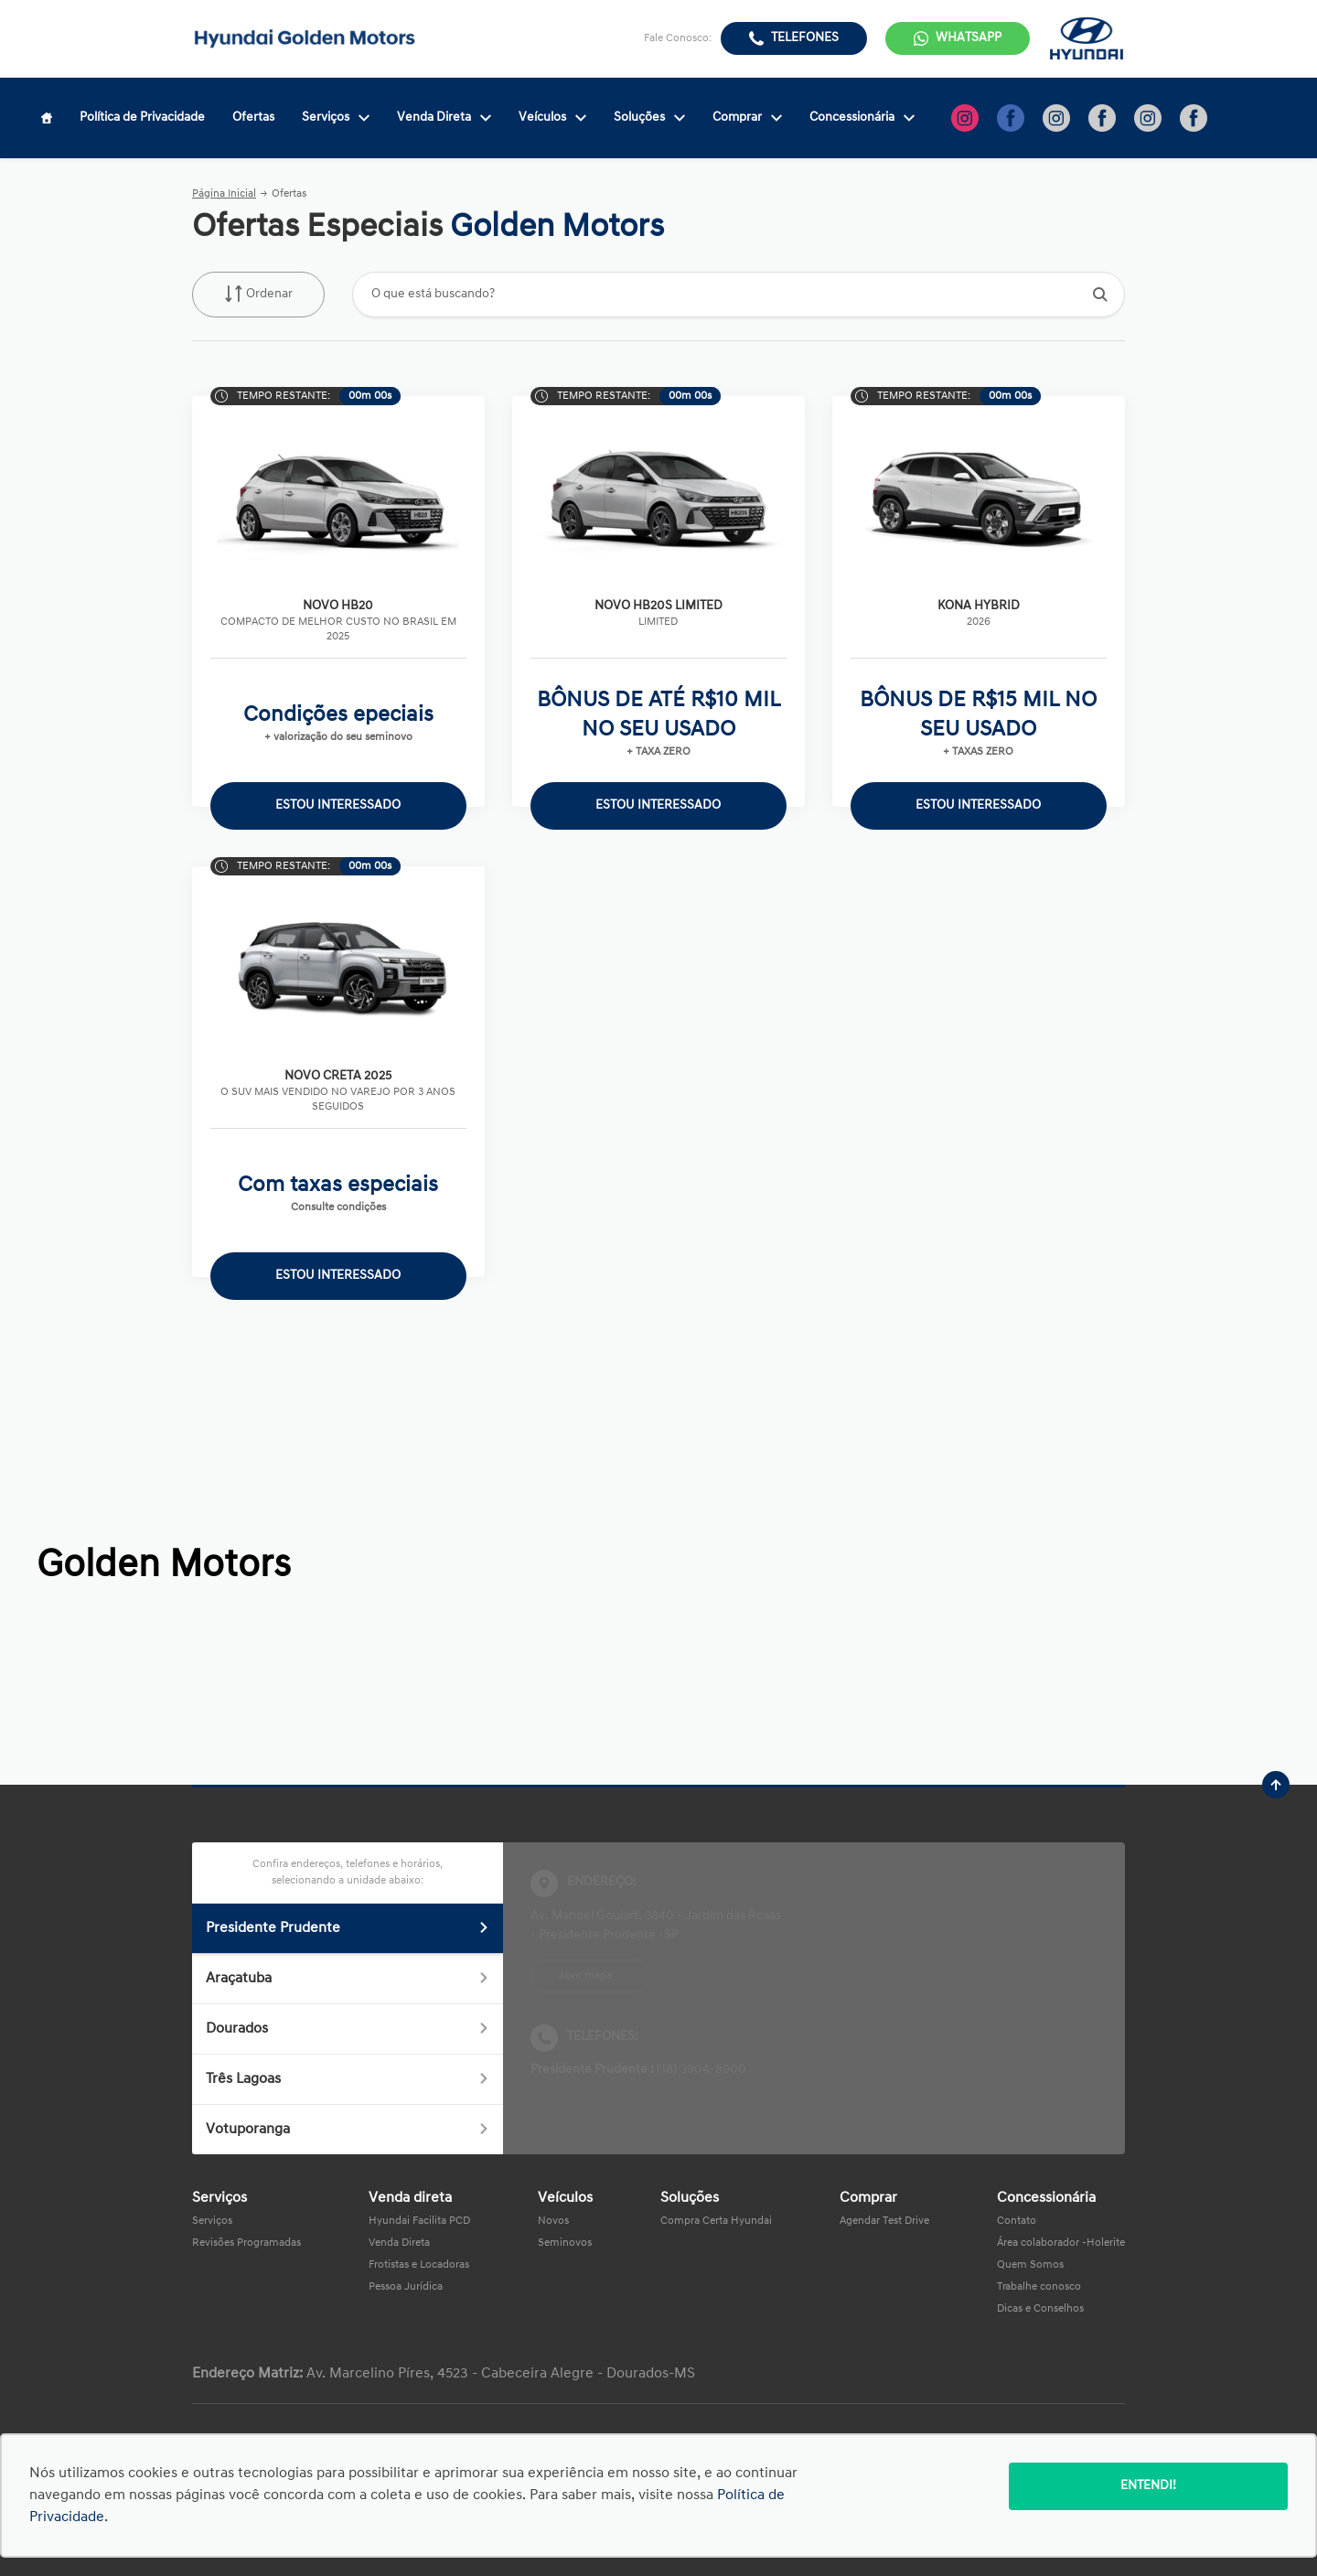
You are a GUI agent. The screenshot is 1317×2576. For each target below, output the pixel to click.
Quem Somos (1030, 2264)
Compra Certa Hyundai (716, 2221)
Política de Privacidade (142, 117)
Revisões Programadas (246, 2243)
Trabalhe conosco (1039, 2286)
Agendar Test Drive (884, 2221)
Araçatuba (347, 1978)
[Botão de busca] (1101, 294)
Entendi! (1148, 2486)
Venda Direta (444, 117)
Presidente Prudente (347, 1928)
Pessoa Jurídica (406, 2286)
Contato (1016, 2221)
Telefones (805, 38)
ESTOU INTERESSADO (338, 805)
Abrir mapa (585, 1975)
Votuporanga (347, 2129)
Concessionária (862, 117)
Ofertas (253, 117)
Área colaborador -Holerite (1061, 2243)
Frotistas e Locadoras (419, 2264)
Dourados (347, 2029)
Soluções (649, 117)
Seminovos (565, 2243)
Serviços (335, 117)
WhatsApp (968, 38)
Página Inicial (224, 193)
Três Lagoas (347, 2079)
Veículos (552, 117)
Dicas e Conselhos (1040, 2308)
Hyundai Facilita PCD (419, 2221)
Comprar (747, 117)
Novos (553, 2221)
